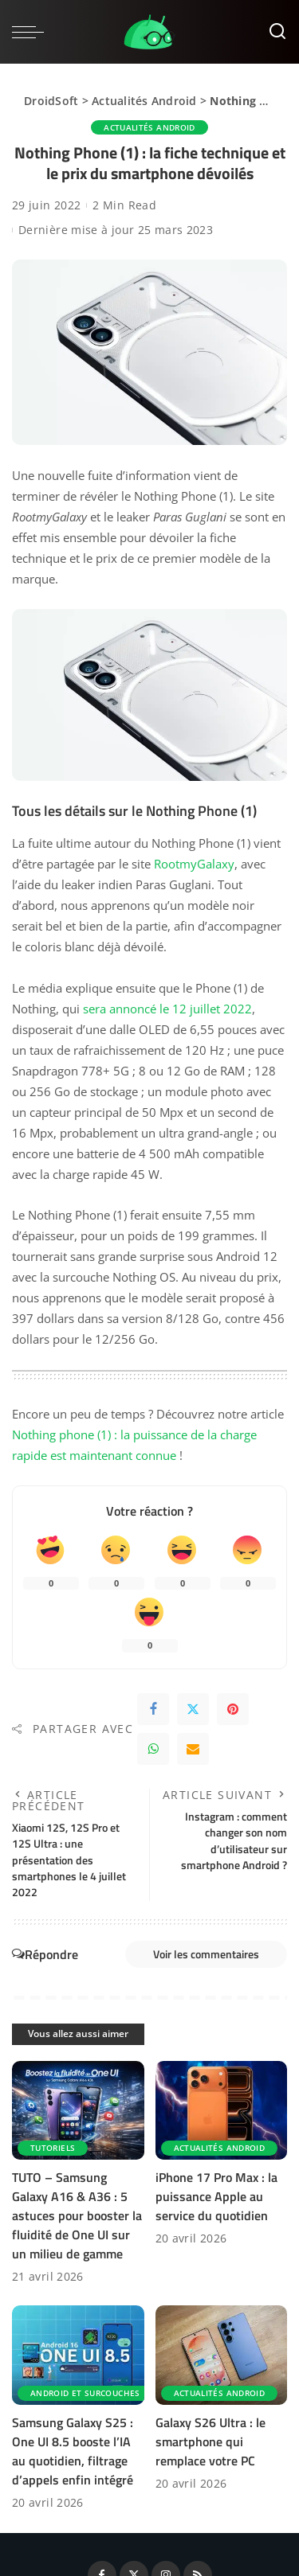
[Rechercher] (277, 32)
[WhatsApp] (153, 1749)
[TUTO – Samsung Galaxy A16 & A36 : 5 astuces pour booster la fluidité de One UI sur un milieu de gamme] (78, 2110)
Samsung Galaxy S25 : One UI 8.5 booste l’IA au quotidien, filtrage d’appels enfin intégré (72, 2451)
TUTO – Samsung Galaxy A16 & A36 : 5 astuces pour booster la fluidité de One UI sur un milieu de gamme (77, 2215)
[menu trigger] (32, 32)
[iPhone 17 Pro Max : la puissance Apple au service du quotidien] (221, 2110)
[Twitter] (193, 1709)
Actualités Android (144, 100)
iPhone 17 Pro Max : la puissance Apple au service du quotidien (216, 2196)
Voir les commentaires (206, 1954)
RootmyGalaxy (194, 864)
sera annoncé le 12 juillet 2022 (167, 1009)
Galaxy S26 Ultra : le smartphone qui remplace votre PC (210, 2441)
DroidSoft (51, 100)
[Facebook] (153, 1709)
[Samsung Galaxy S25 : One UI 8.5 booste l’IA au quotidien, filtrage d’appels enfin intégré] (78, 2354)
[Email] (193, 1749)
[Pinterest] (233, 1709)
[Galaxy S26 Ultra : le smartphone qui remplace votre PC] (221, 2354)
